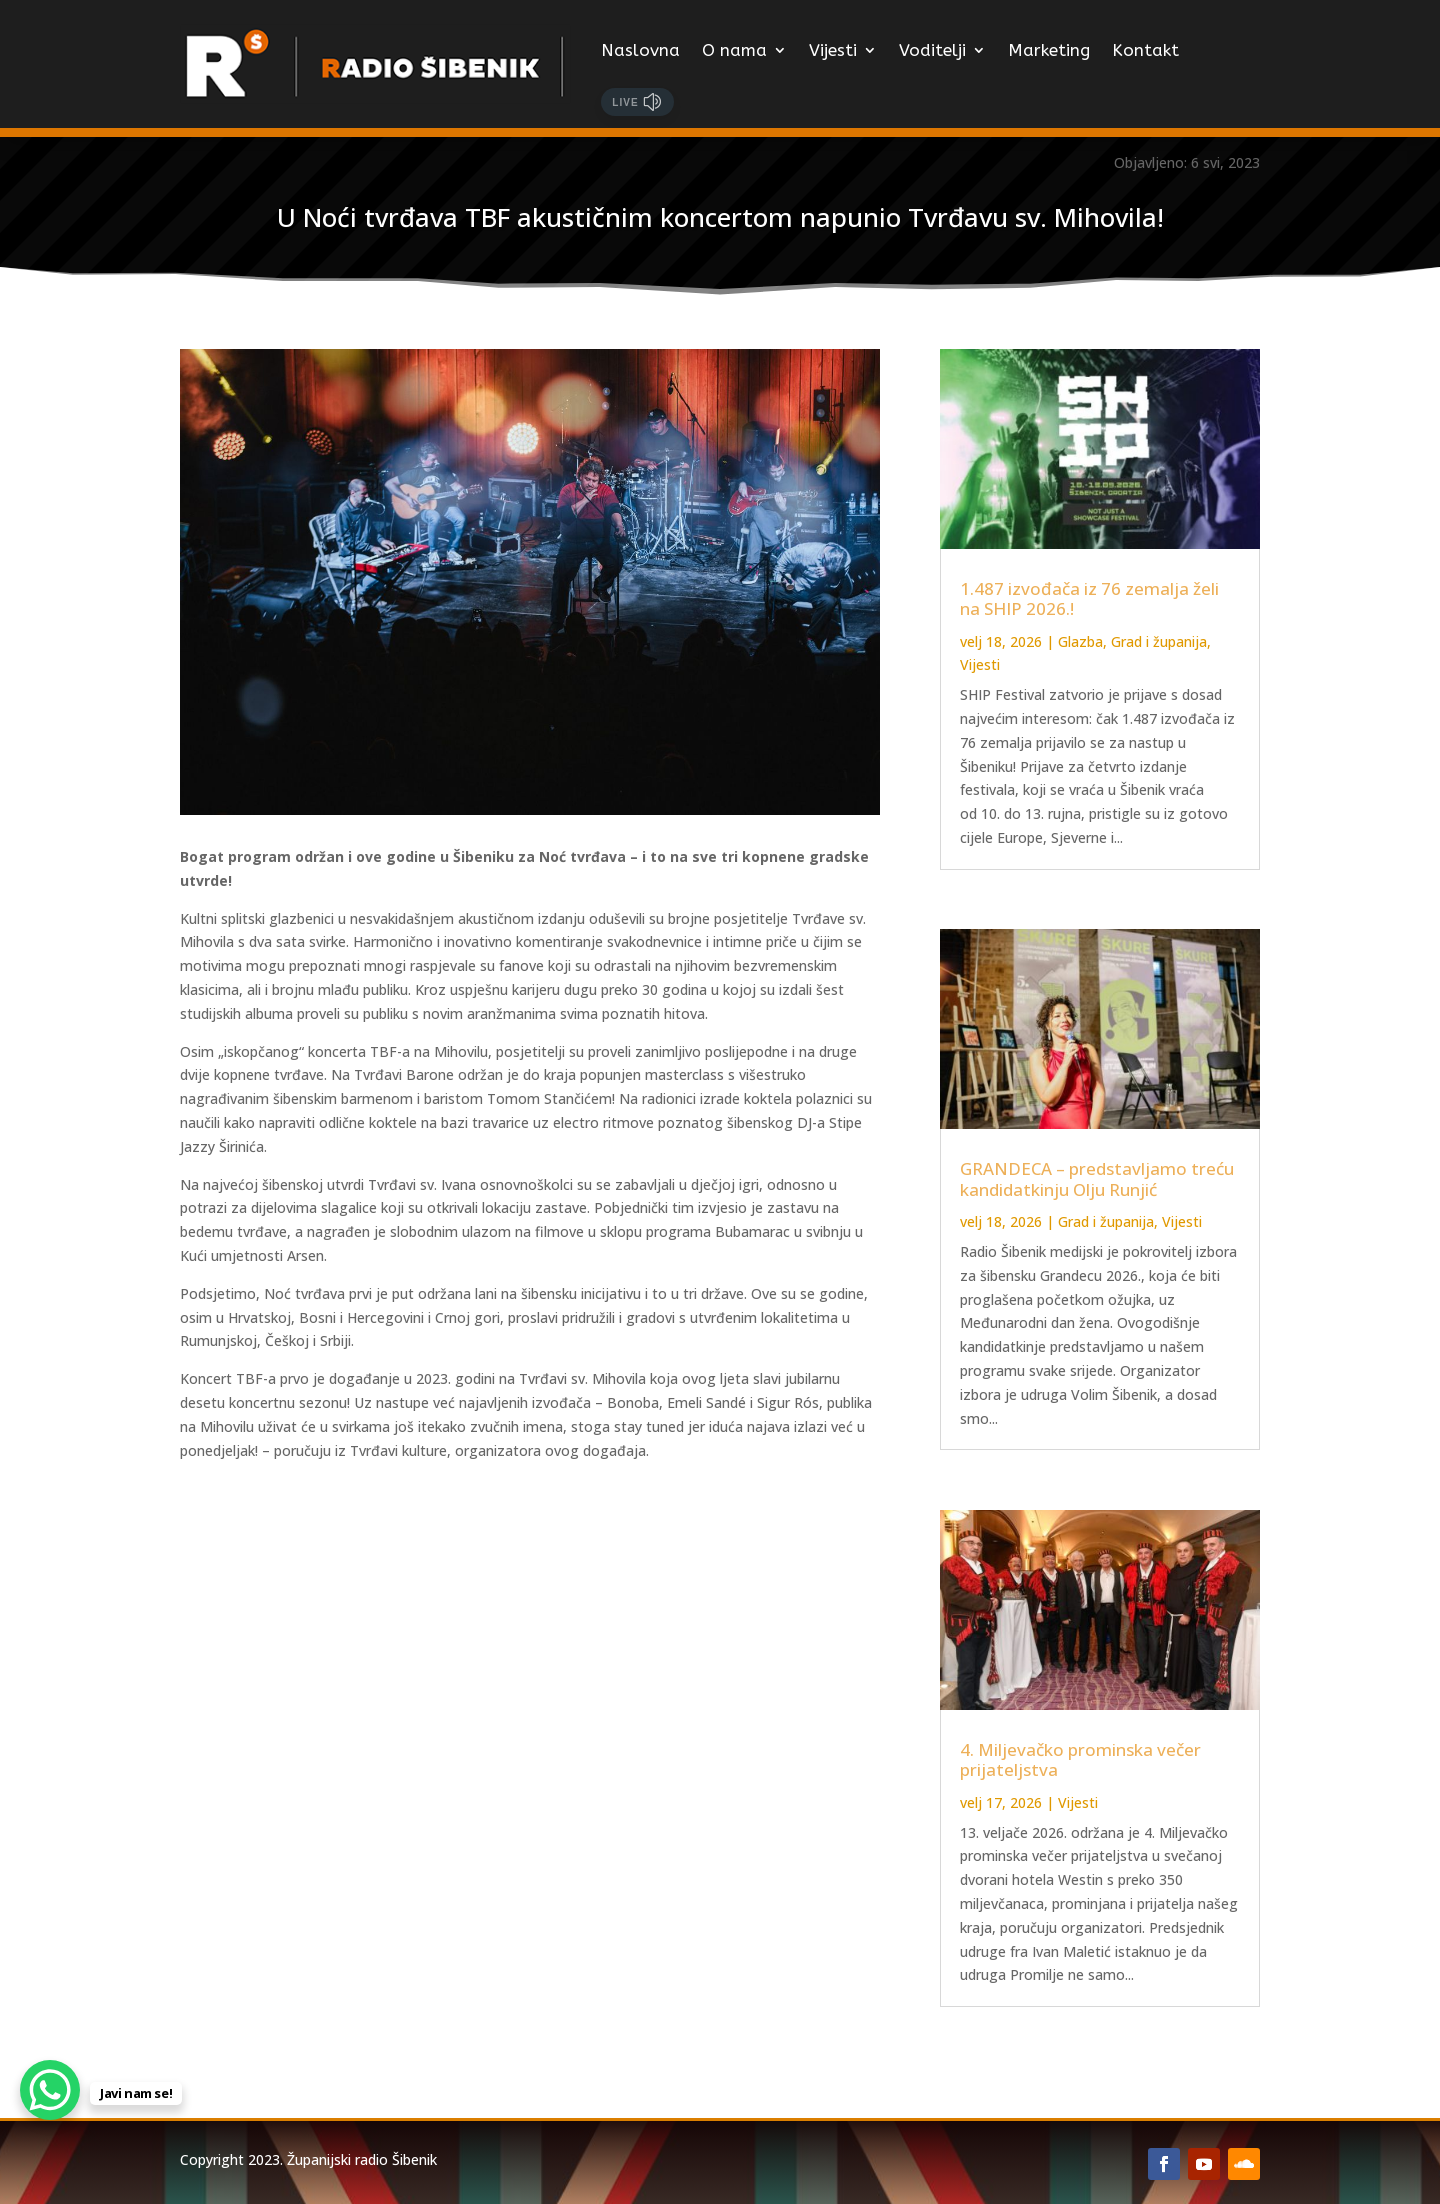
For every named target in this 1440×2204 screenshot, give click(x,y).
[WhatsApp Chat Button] (50, 2090)
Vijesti (833, 50)
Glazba (1080, 641)
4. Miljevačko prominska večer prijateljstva (1080, 1759)
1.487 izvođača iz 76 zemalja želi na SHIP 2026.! (1089, 598)
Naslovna (640, 50)
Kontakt (1145, 50)
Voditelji (932, 50)
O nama (734, 50)
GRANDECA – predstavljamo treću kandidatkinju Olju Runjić (1097, 1178)
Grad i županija (1159, 641)
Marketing (1049, 50)
